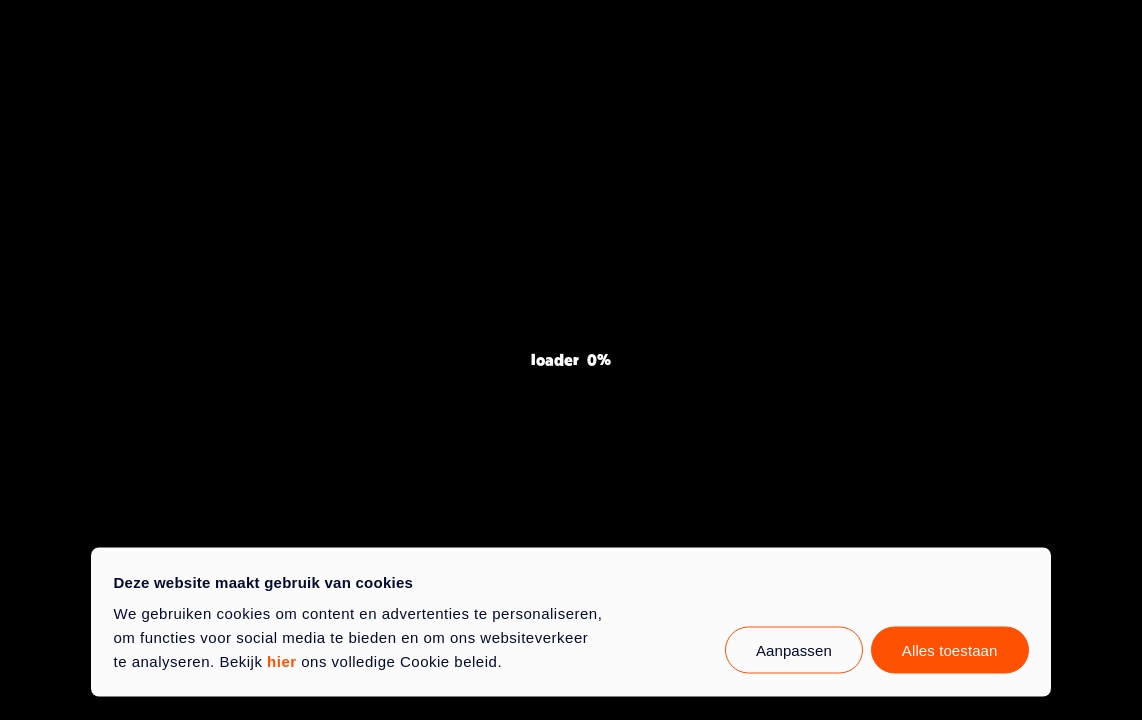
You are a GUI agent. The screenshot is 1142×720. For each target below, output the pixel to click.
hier (282, 661)
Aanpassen (794, 650)
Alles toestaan (950, 650)
